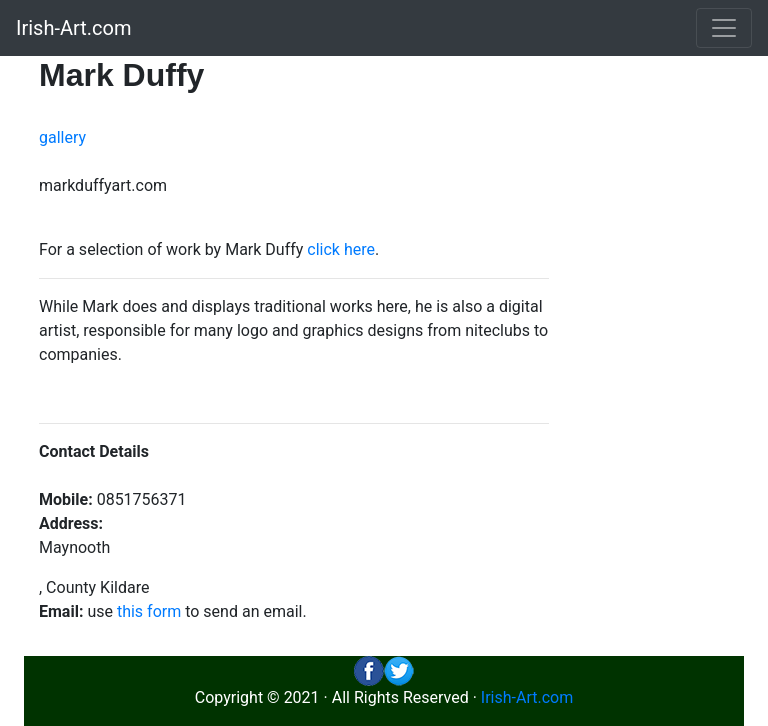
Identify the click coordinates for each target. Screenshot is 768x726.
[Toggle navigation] (724, 28)
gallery (62, 137)
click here (341, 249)
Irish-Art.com (74, 28)
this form (149, 611)
